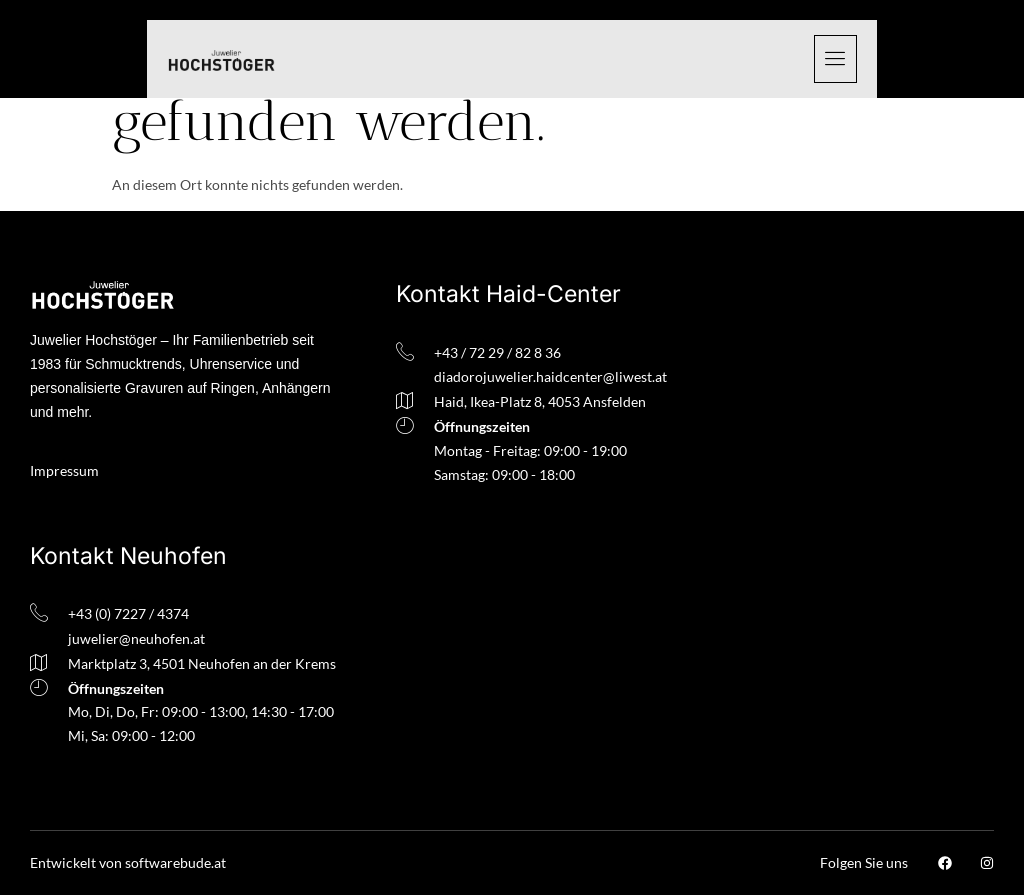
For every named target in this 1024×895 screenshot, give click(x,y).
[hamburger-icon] (835, 59)
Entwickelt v (68, 862)
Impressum (64, 470)
